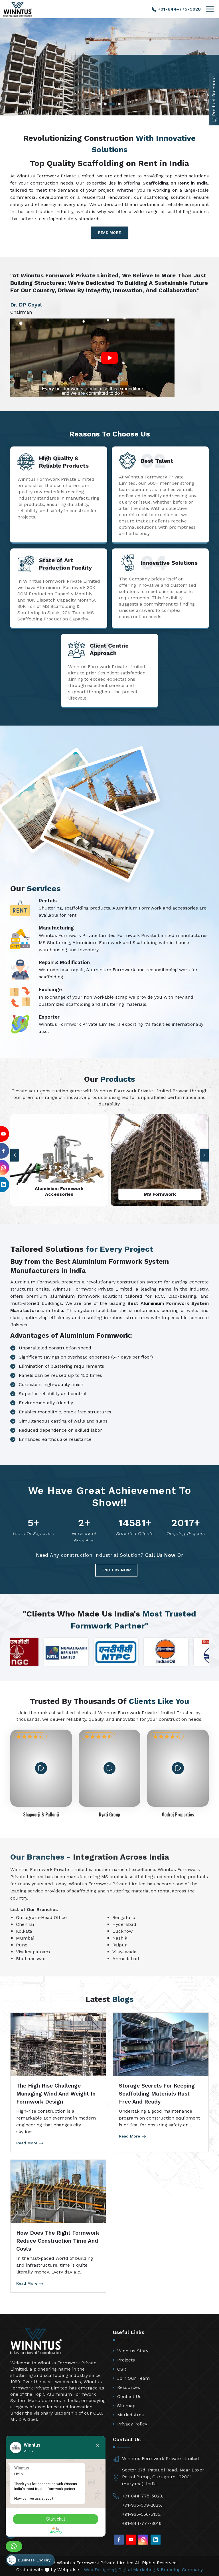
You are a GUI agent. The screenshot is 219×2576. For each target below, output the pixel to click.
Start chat (55, 2519)
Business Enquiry (28, 2560)
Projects (126, 2360)
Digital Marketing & (138, 2569)
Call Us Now (160, 1555)
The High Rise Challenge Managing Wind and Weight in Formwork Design (56, 2093)
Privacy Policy (132, 2424)
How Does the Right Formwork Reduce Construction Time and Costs (57, 2241)
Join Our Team (133, 2378)
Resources (128, 2387)
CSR (121, 2369)
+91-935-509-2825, (142, 2505)
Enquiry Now (116, 1570)
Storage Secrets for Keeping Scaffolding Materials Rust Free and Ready (157, 2093)
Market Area (130, 2414)
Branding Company (182, 2569)
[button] (204, 1155)
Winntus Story (132, 2350)
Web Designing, (100, 2569)
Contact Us (129, 2396)
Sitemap (126, 2405)
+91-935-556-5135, (141, 2514)
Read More (109, 233)
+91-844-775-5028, (142, 2496)
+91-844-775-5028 (176, 9)
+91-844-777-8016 (141, 2523)
